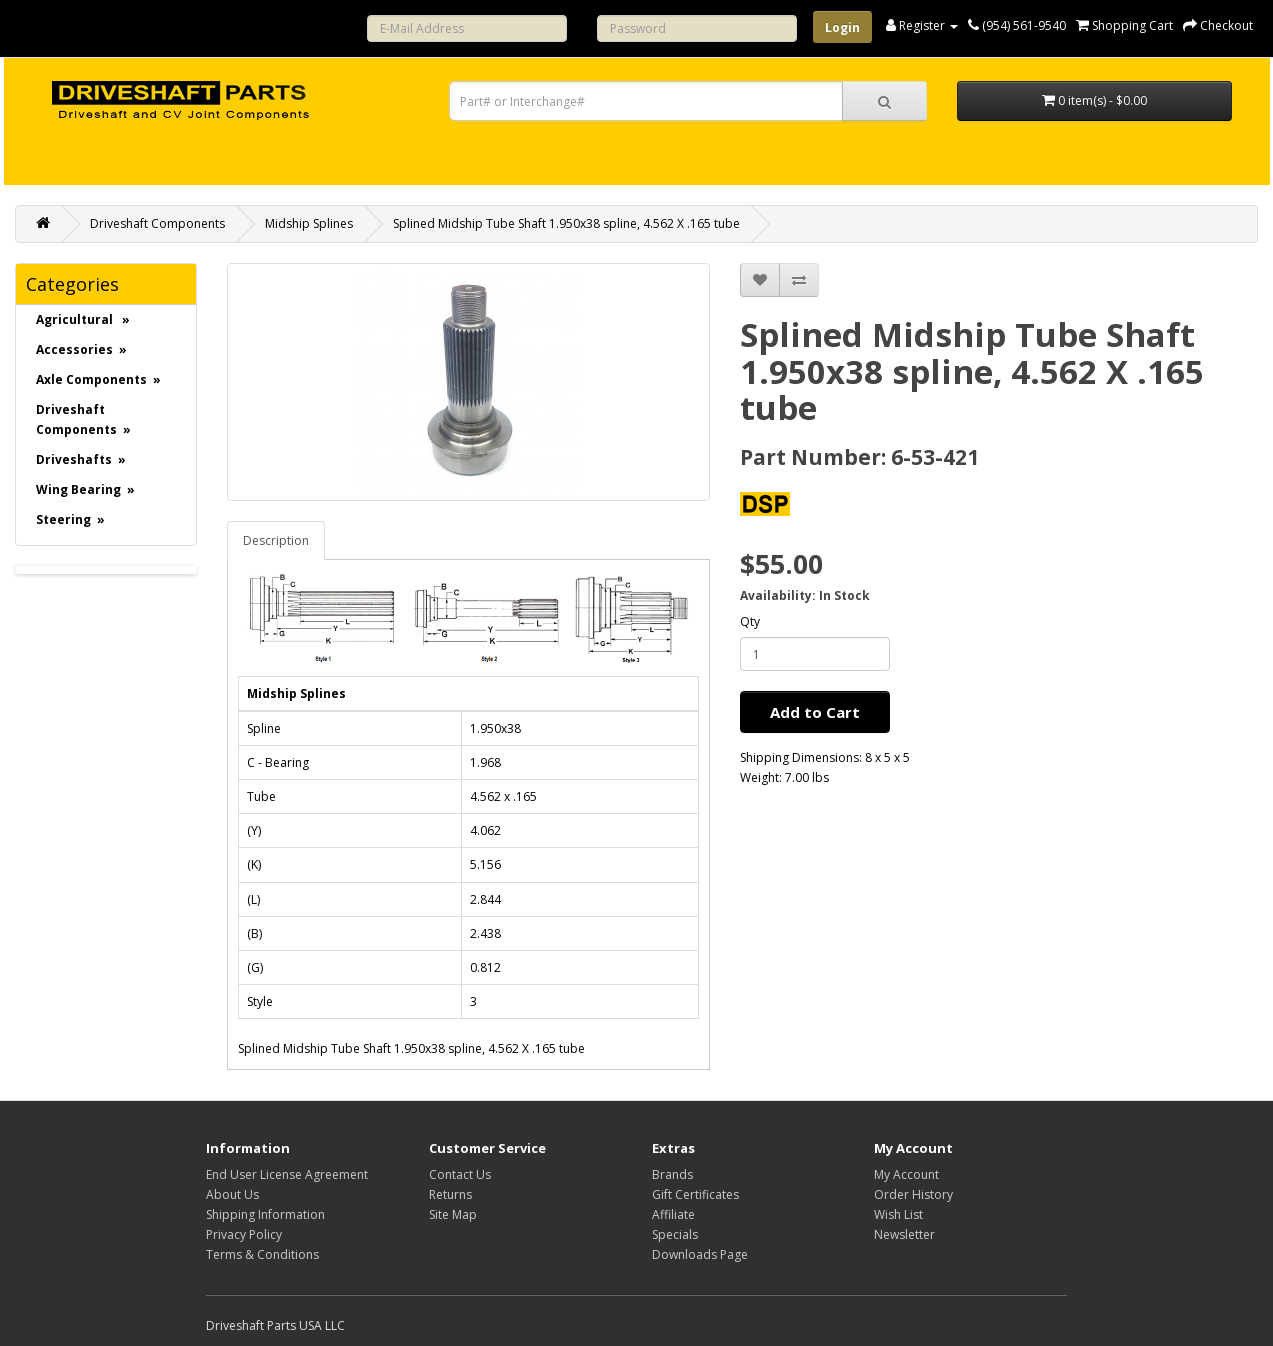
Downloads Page (700, 1254)
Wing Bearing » (85, 489)
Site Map (453, 1214)
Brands (672, 1174)
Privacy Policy (244, 1234)
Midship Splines (309, 223)
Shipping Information (265, 1214)
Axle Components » (98, 379)
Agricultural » (83, 319)
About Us (232, 1194)
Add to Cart (815, 712)
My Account (906, 1174)
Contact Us (460, 1174)
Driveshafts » (81, 459)
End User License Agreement (287, 1174)
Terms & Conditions (262, 1254)
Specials (675, 1234)
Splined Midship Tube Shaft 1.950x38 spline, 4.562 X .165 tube (566, 223)
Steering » (70, 519)
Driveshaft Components (157, 223)
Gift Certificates (695, 1194)
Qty (750, 621)
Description (276, 540)
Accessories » (81, 349)
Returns (450, 1194)
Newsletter (904, 1234)
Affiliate (673, 1214)
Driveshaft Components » (83, 419)
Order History (913, 1194)
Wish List (898, 1214)
